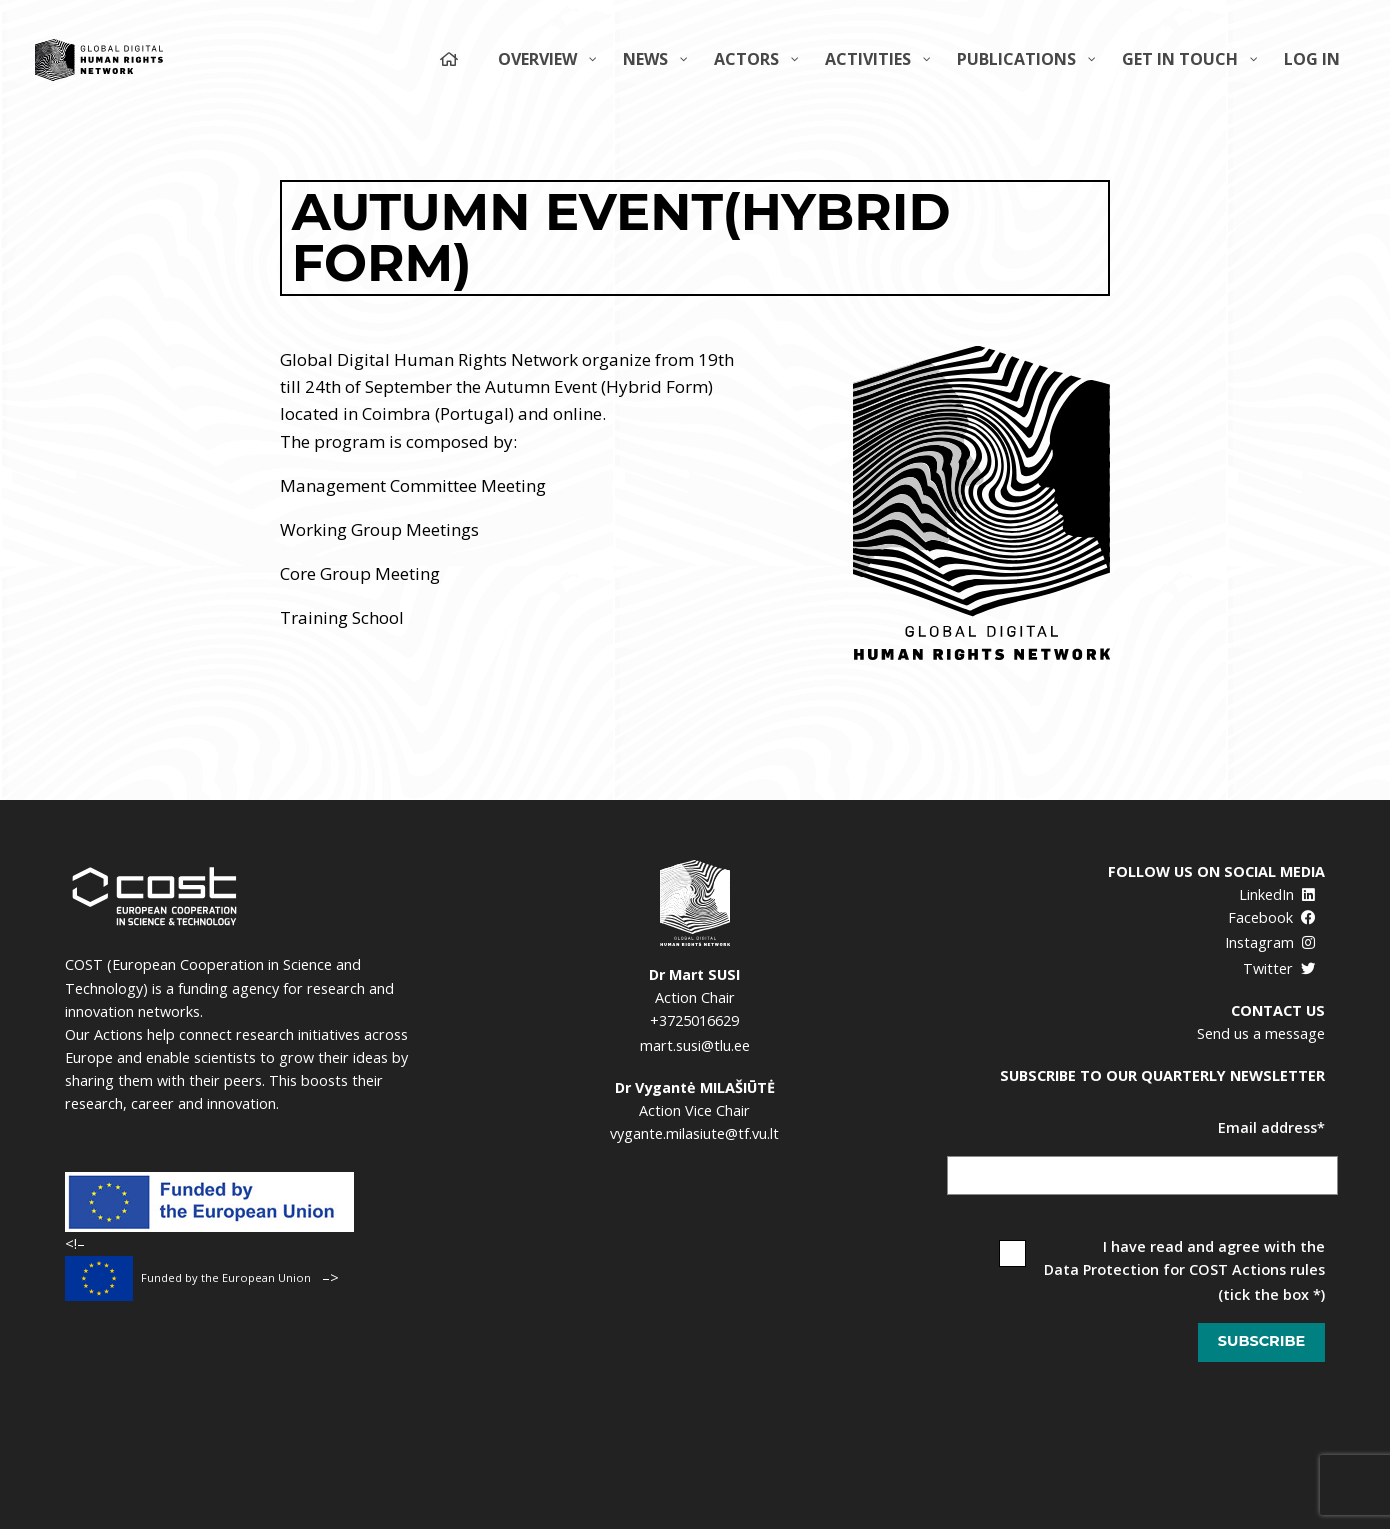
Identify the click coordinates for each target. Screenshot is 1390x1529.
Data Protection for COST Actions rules (1184, 1269)
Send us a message (1261, 1033)
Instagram (1270, 942)
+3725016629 (694, 1020)
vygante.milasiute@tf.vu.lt (694, 1133)
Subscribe (1261, 1341)
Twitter (1279, 968)
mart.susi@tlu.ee (695, 1045)
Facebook (1272, 917)
